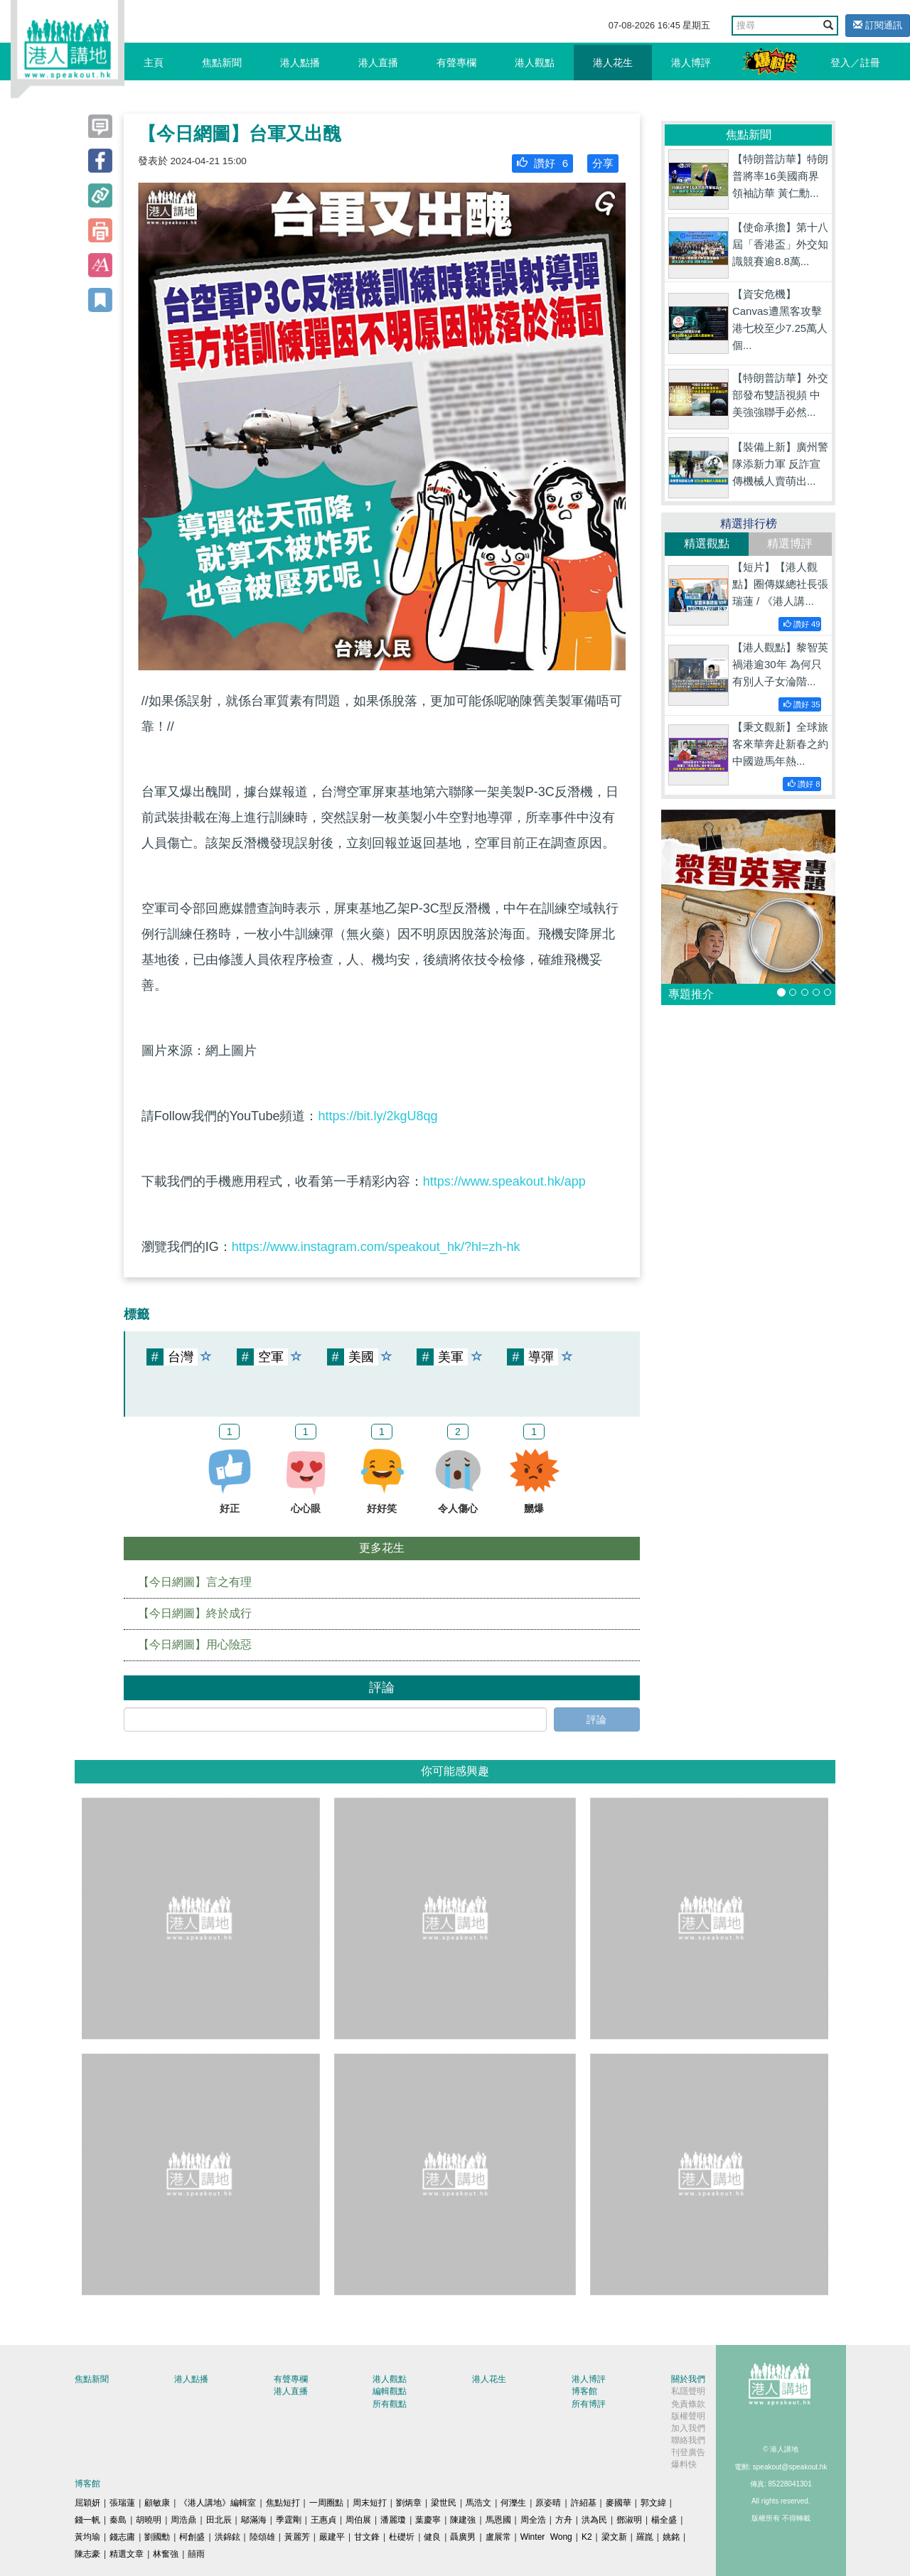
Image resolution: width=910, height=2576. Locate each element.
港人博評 (691, 62)
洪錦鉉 (227, 2537)
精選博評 (790, 543)
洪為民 (594, 2520)
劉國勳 (157, 2537)
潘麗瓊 (393, 2520)
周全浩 (533, 2520)
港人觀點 (535, 62)
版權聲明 (688, 2416)
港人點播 (300, 62)
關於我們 (688, 2379)
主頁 (154, 62)
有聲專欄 (456, 62)
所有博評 (589, 2404)
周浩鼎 (183, 2520)
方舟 (563, 2520)
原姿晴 (548, 2503)
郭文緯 (653, 2503)
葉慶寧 (428, 2520)
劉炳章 (409, 2503)
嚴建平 (332, 2537)
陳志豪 (87, 2554)
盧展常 (498, 2537)
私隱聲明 (688, 2391)
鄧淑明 (629, 2520)
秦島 (118, 2520)
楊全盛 (664, 2520)
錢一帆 (87, 2520)
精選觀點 (706, 543)
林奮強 (165, 2554)
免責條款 (688, 2404)
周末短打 (370, 2503)
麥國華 (618, 2503)
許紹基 (583, 2503)
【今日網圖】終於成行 (195, 1613)
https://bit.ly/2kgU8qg (377, 1116)
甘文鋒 (367, 2537)
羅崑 (644, 2537)
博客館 (584, 2391)
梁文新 (614, 2537)
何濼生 (513, 2503)
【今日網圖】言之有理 (195, 1582)
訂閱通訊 (877, 25)
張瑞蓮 (122, 2503)
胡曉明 (148, 2520)
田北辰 (219, 2520)
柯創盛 (192, 2537)
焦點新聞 (222, 62)
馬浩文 (478, 2503)
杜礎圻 (401, 2537)
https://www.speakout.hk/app (504, 1181)
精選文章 (126, 2554)
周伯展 (358, 2520)
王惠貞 (323, 2520)
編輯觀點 (390, 2391)
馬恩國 (498, 2520)
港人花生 (613, 62)
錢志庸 (122, 2537)
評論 (596, 1719)
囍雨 (196, 2554)
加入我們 (688, 2428)
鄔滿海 (254, 2520)
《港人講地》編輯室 (217, 2503)
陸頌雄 (262, 2537)
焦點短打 (283, 2503)
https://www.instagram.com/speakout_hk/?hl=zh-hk (376, 1247)
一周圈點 (326, 2503)
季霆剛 (288, 2520)
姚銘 (671, 2537)
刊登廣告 (688, 2452)
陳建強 (463, 2520)
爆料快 (684, 2464)
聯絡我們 (688, 2440)
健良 (432, 2537)
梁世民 (443, 2503)
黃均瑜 (87, 2537)
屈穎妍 (87, 2503)
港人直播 (378, 62)
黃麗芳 (297, 2537)
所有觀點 (390, 2404)
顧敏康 (157, 2503)
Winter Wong (546, 2537)
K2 (587, 2537)
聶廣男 (463, 2537)
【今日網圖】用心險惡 (195, 1644)
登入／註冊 (855, 62)
